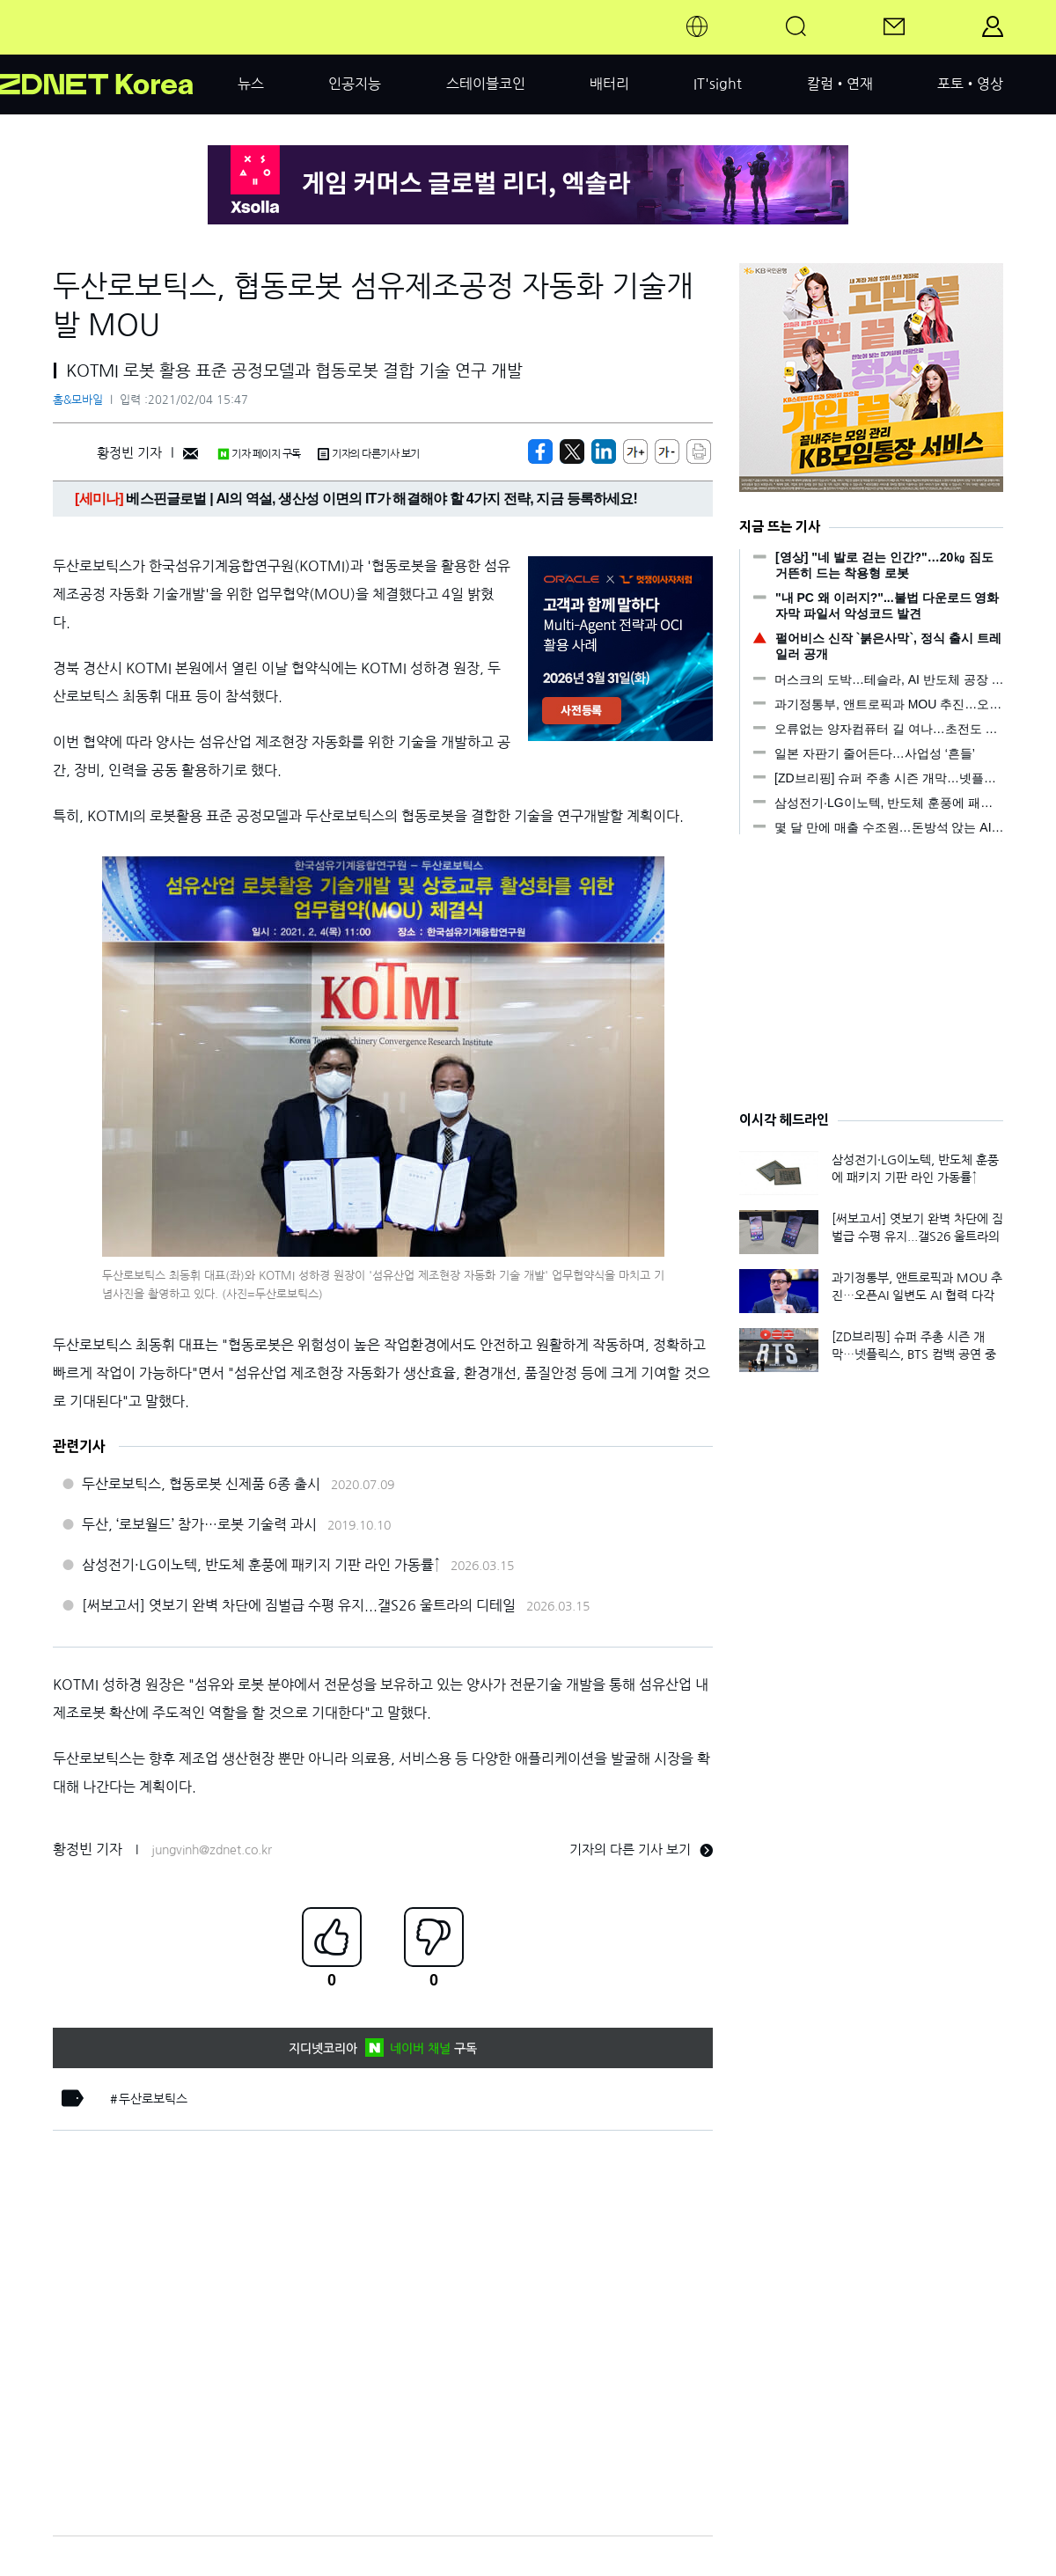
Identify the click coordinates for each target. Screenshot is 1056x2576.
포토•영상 (970, 84)
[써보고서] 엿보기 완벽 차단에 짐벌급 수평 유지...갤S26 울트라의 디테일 (299, 1605)
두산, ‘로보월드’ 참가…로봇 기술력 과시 (199, 1524)
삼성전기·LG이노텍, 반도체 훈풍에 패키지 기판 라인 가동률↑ (261, 1565)
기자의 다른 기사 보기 (641, 1849)
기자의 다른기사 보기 (369, 454)
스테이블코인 (485, 84)
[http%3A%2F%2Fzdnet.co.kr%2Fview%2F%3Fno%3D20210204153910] (603, 451)
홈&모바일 (78, 400)
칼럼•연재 (840, 84)
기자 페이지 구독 (259, 454)
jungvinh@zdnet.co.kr (211, 1850)
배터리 (609, 84)
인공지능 (354, 84)
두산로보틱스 (153, 2099)
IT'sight (717, 84)
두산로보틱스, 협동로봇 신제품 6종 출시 (201, 1484)
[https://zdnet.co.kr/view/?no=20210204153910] (540, 451)
